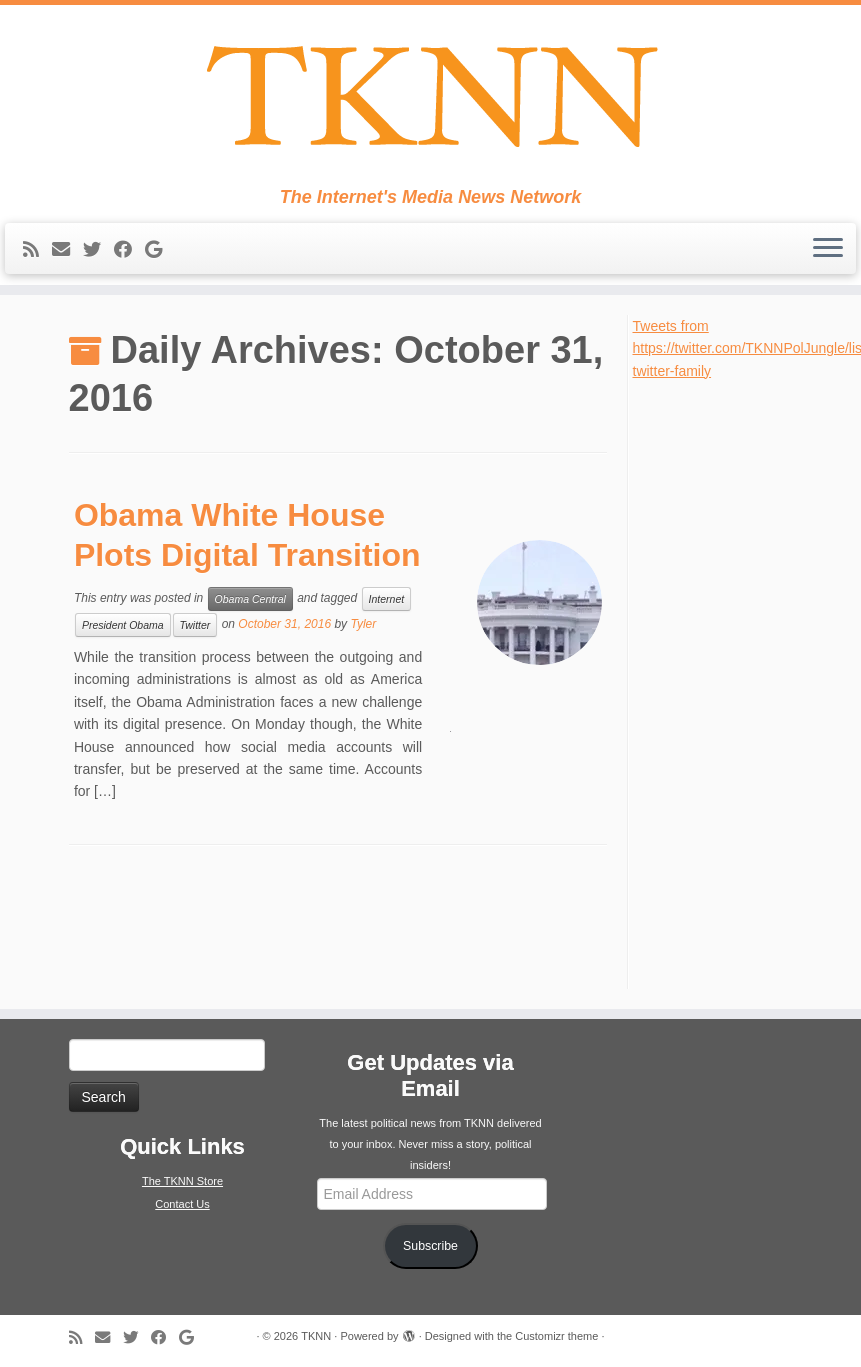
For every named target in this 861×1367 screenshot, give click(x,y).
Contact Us (182, 1204)
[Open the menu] (828, 249)
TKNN (316, 1336)
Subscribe (430, 1246)
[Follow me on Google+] (160, 250)
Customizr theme (556, 1336)
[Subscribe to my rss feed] (37, 250)
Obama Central (250, 599)
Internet (387, 599)
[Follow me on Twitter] (98, 250)
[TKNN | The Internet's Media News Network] (430, 96)
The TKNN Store (182, 1181)
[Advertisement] (724, 682)
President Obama (123, 625)
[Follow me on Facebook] (129, 250)
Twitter (195, 625)
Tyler (363, 624)
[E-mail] (67, 250)
